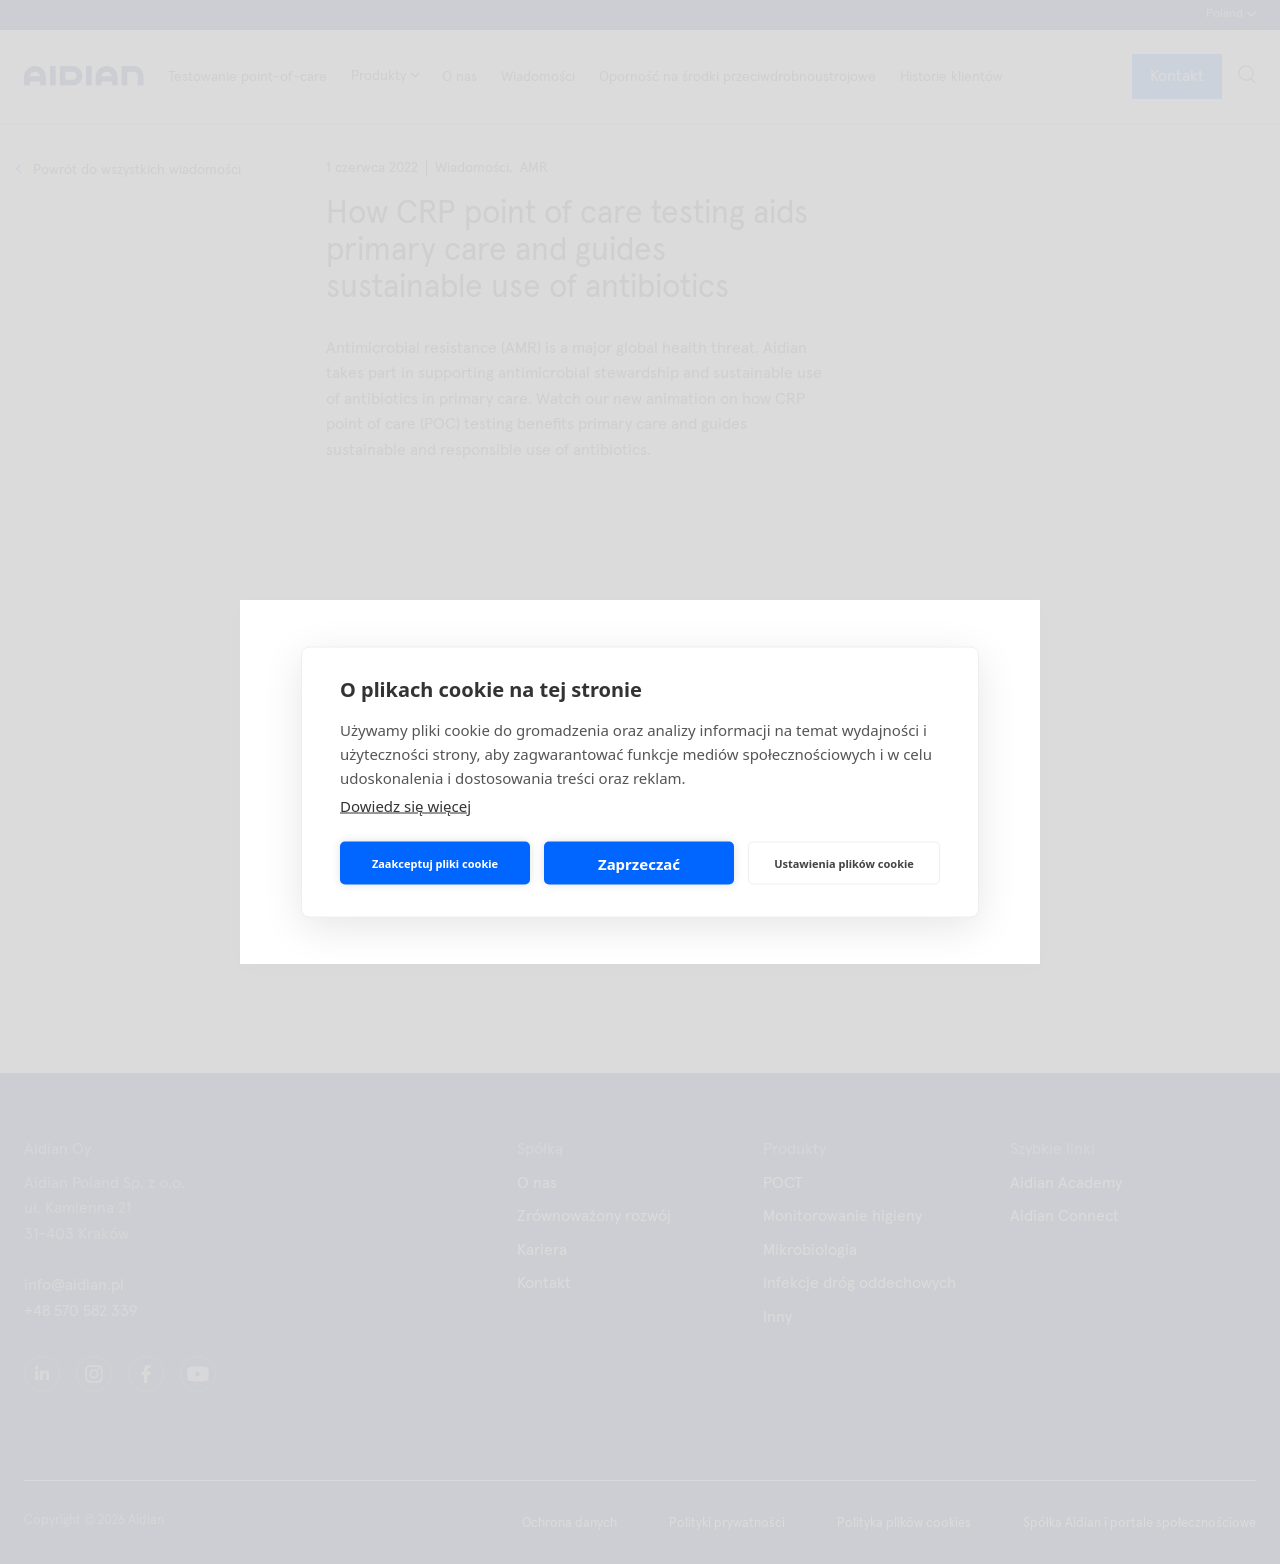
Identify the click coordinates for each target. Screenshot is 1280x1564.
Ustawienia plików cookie (844, 862)
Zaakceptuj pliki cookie (435, 862)
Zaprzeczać (639, 863)
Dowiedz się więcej (405, 806)
